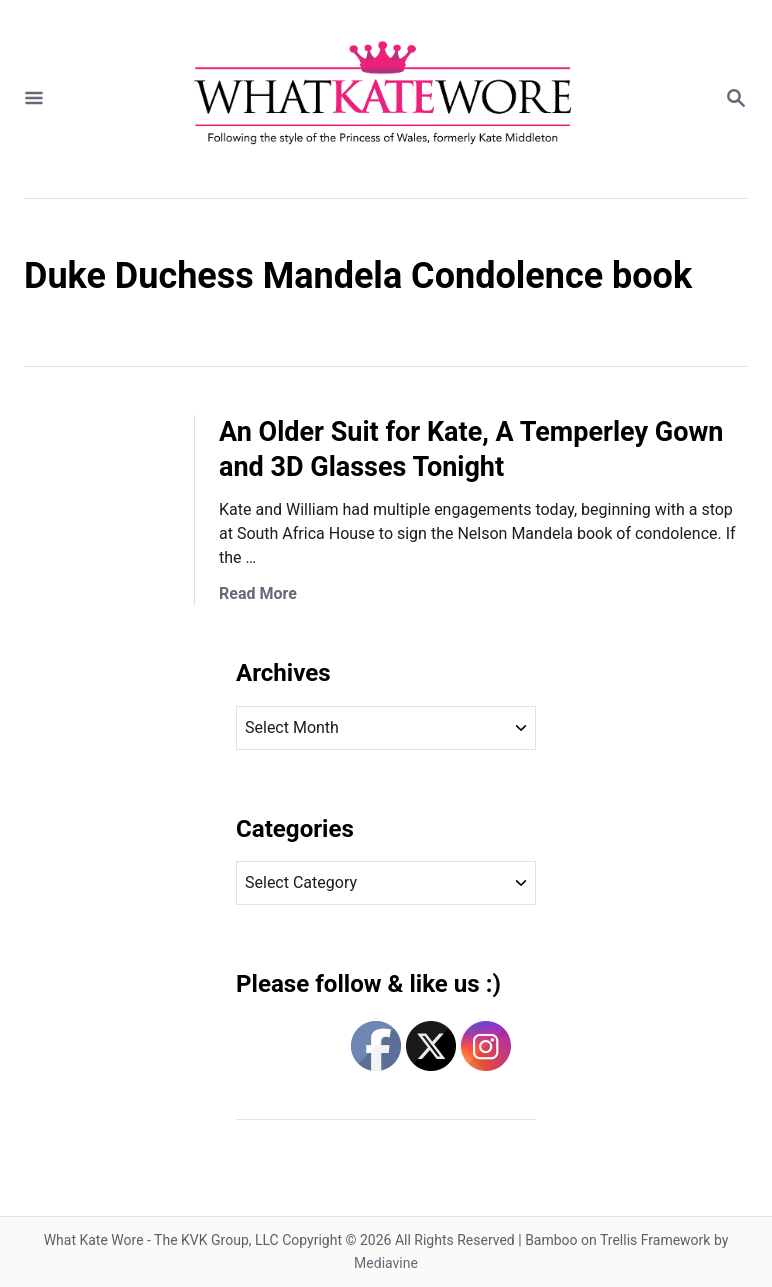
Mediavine (386, 1263)
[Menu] (34, 99)
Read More (258, 593)
